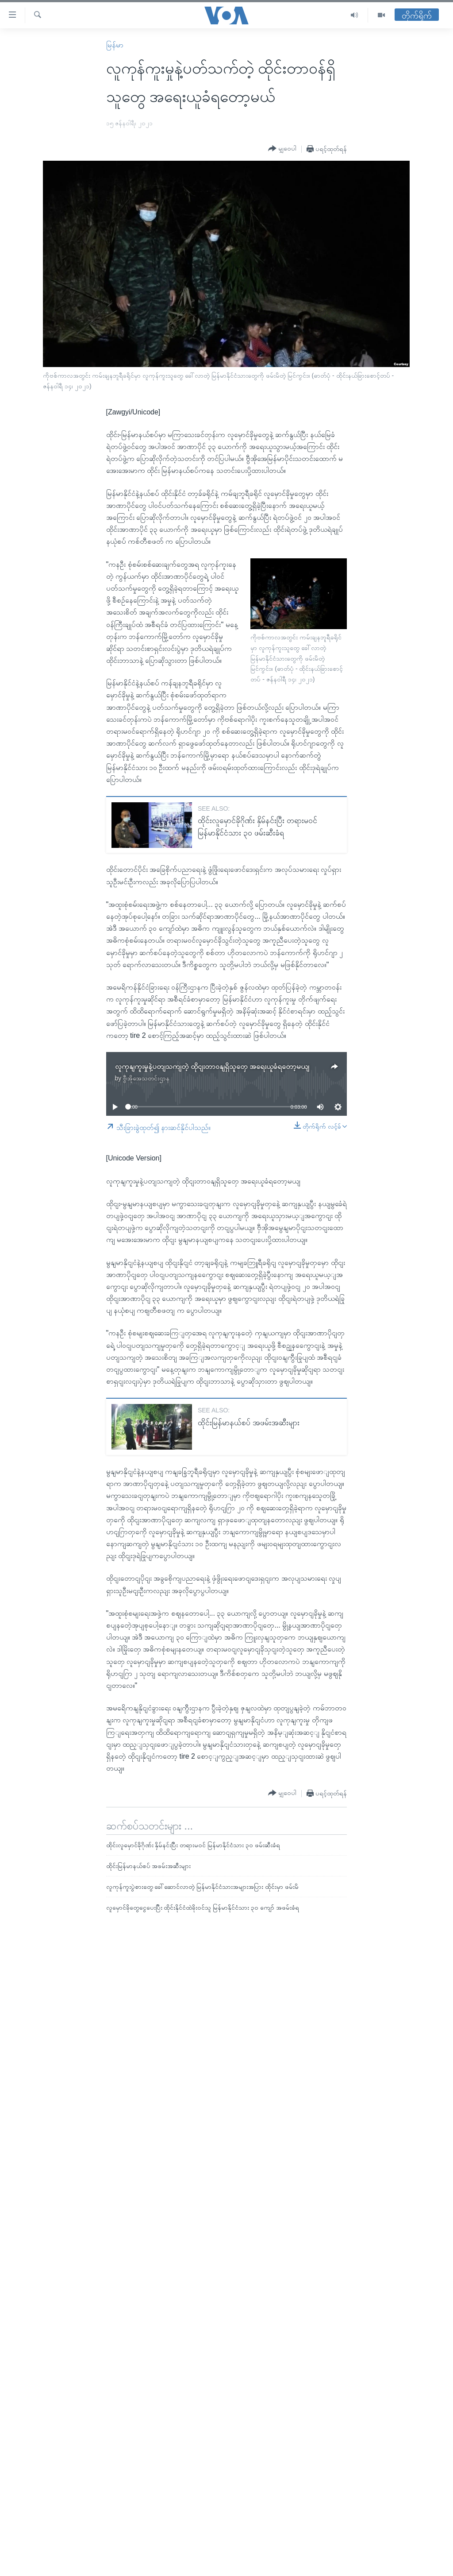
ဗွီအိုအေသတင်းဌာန (146, 1078)
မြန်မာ (114, 45)
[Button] (282, 149)
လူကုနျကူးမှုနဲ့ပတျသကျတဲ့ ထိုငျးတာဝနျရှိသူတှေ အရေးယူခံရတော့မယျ (212, 1066)
